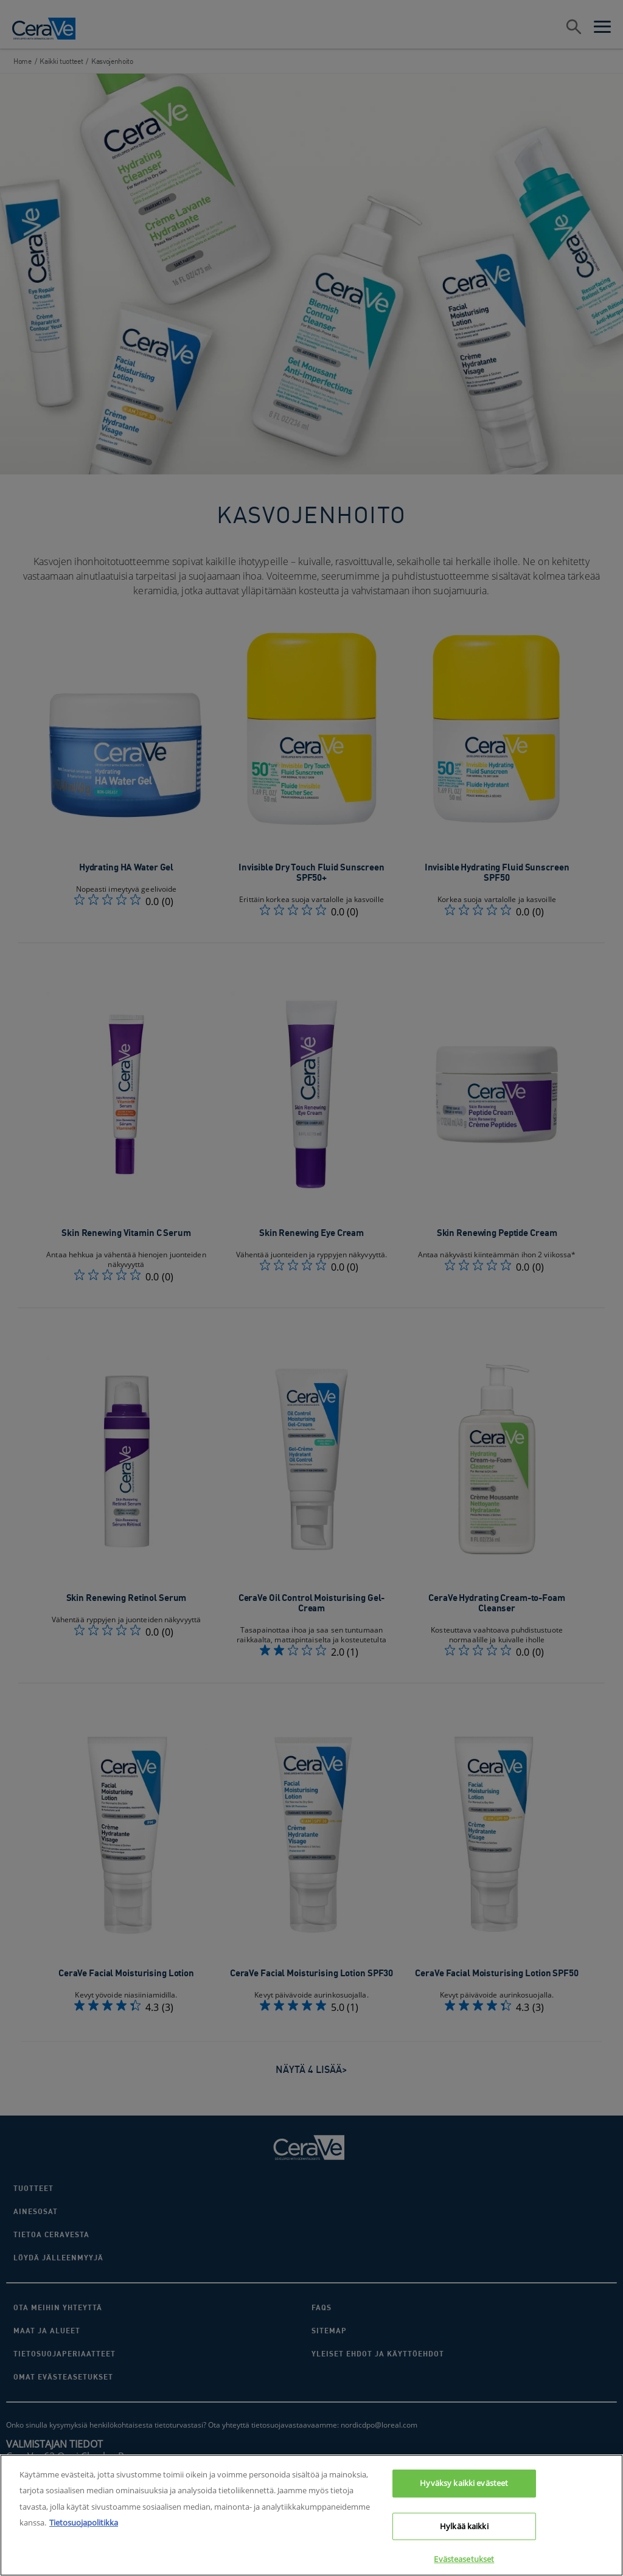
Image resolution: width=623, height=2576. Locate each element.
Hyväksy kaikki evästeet (464, 2482)
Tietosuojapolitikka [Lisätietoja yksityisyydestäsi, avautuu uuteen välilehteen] (83, 2522)
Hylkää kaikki (464, 2526)
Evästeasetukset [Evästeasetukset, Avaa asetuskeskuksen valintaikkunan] (464, 2558)
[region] (311, 2515)
